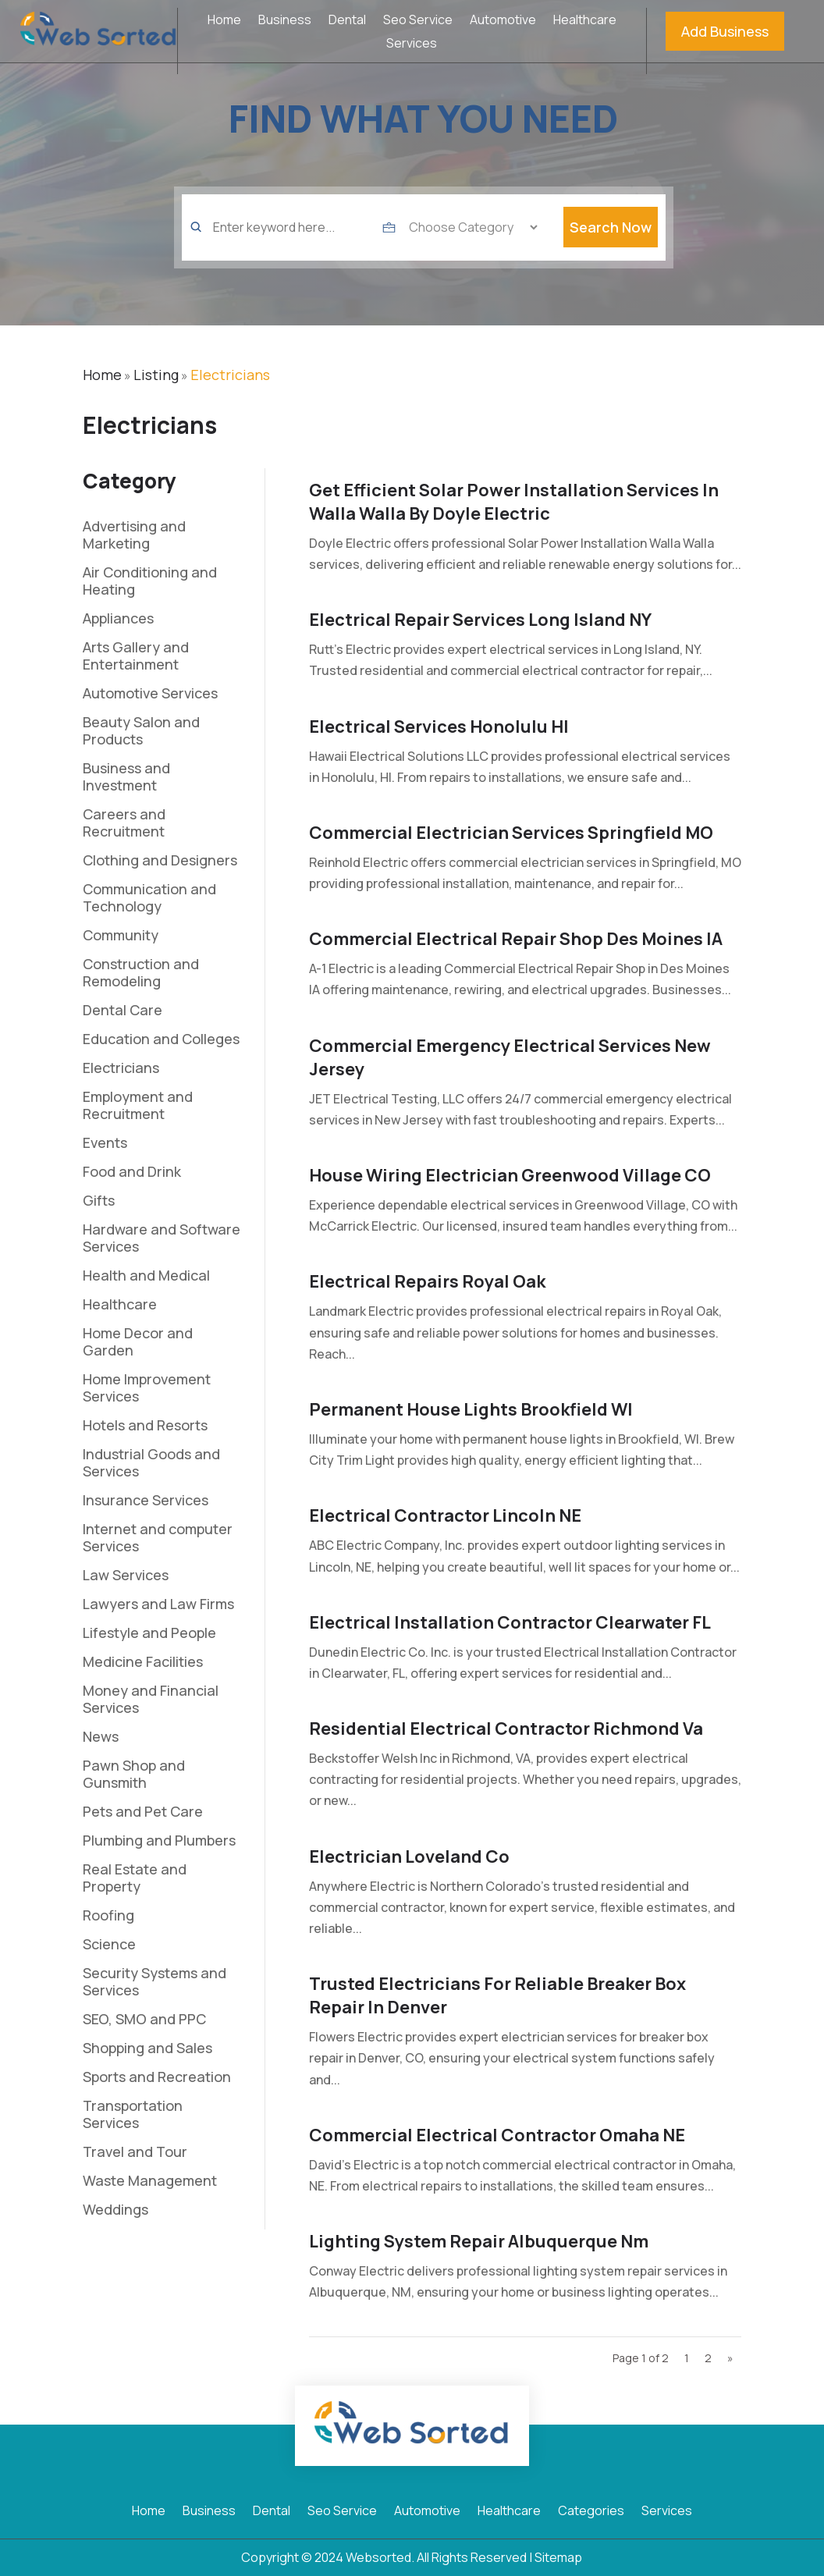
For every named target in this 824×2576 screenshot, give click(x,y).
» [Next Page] (730, 2357)
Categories (591, 2512)
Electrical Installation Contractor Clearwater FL (510, 1622)
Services (411, 44)
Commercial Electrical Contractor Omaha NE (497, 2135)
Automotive (503, 21)
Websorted (378, 2557)
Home (224, 21)
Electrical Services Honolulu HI (439, 726)
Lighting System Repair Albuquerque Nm (478, 2241)
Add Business (725, 31)
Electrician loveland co (409, 1856)
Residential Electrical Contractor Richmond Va (506, 1728)
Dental (347, 21)
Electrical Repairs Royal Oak (427, 1281)
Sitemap (558, 2557)
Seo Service (418, 21)
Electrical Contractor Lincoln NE (445, 1515)
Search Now (611, 249)
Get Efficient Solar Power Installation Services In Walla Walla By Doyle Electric (514, 501)
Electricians (230, 374)
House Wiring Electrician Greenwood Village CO (510, 1175)
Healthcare (584, 21)
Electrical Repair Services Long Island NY (480, 619)
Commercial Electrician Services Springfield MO (511, 832)
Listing (156, 374)
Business (284, 21)
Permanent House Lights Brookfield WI (471, 1409)
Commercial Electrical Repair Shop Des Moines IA (516, 938)
